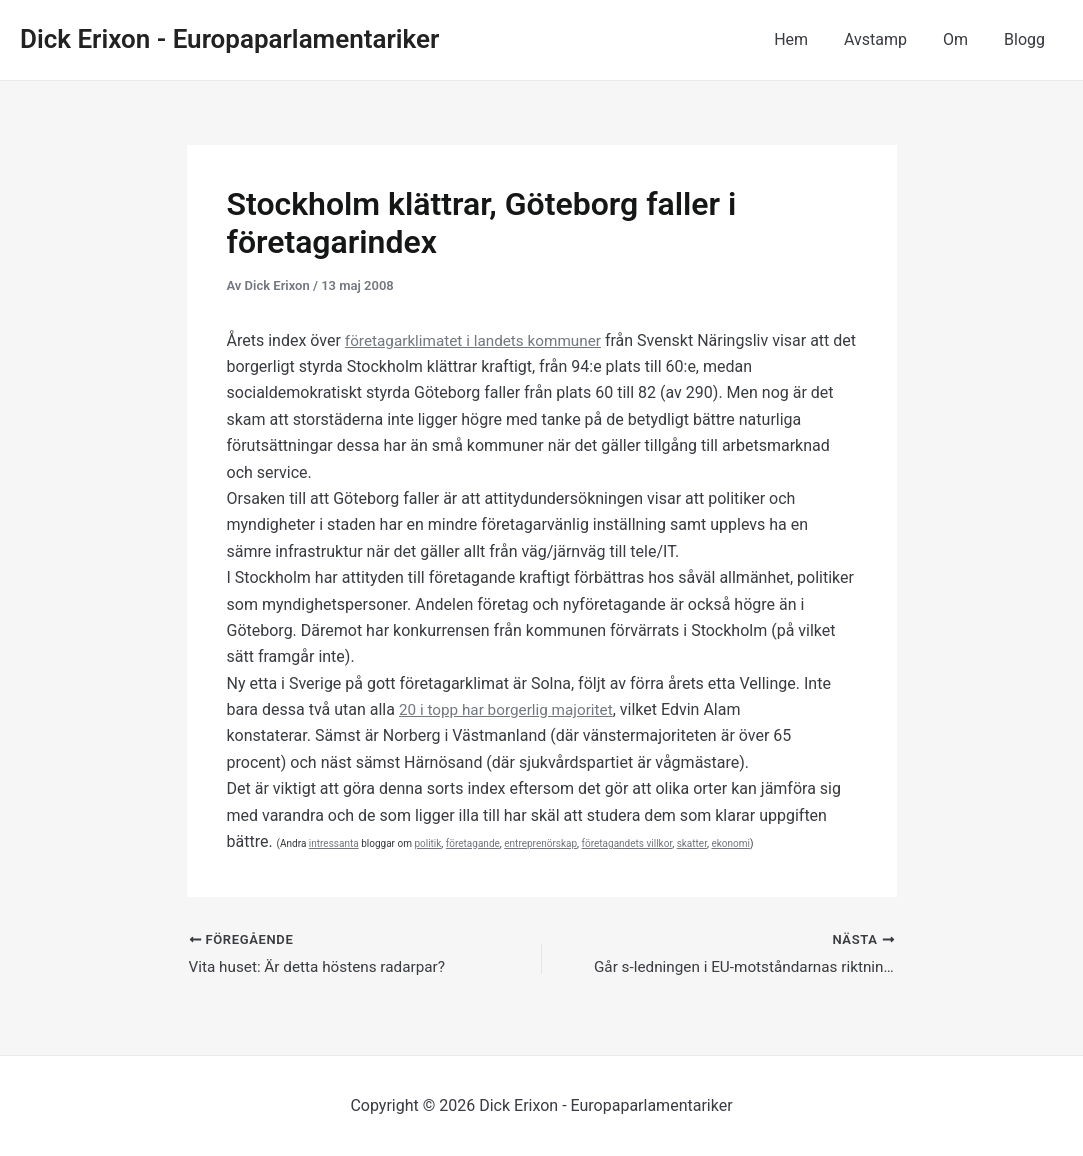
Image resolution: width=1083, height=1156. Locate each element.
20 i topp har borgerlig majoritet (511, 709)
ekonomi (730, 843)
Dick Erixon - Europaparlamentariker (229, 39)
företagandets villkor (627, 843)
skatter (692, 843)
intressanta (334, 843)
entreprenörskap (540, 843)
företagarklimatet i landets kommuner (479, 340)
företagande (473, 843)
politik (427, 843)
